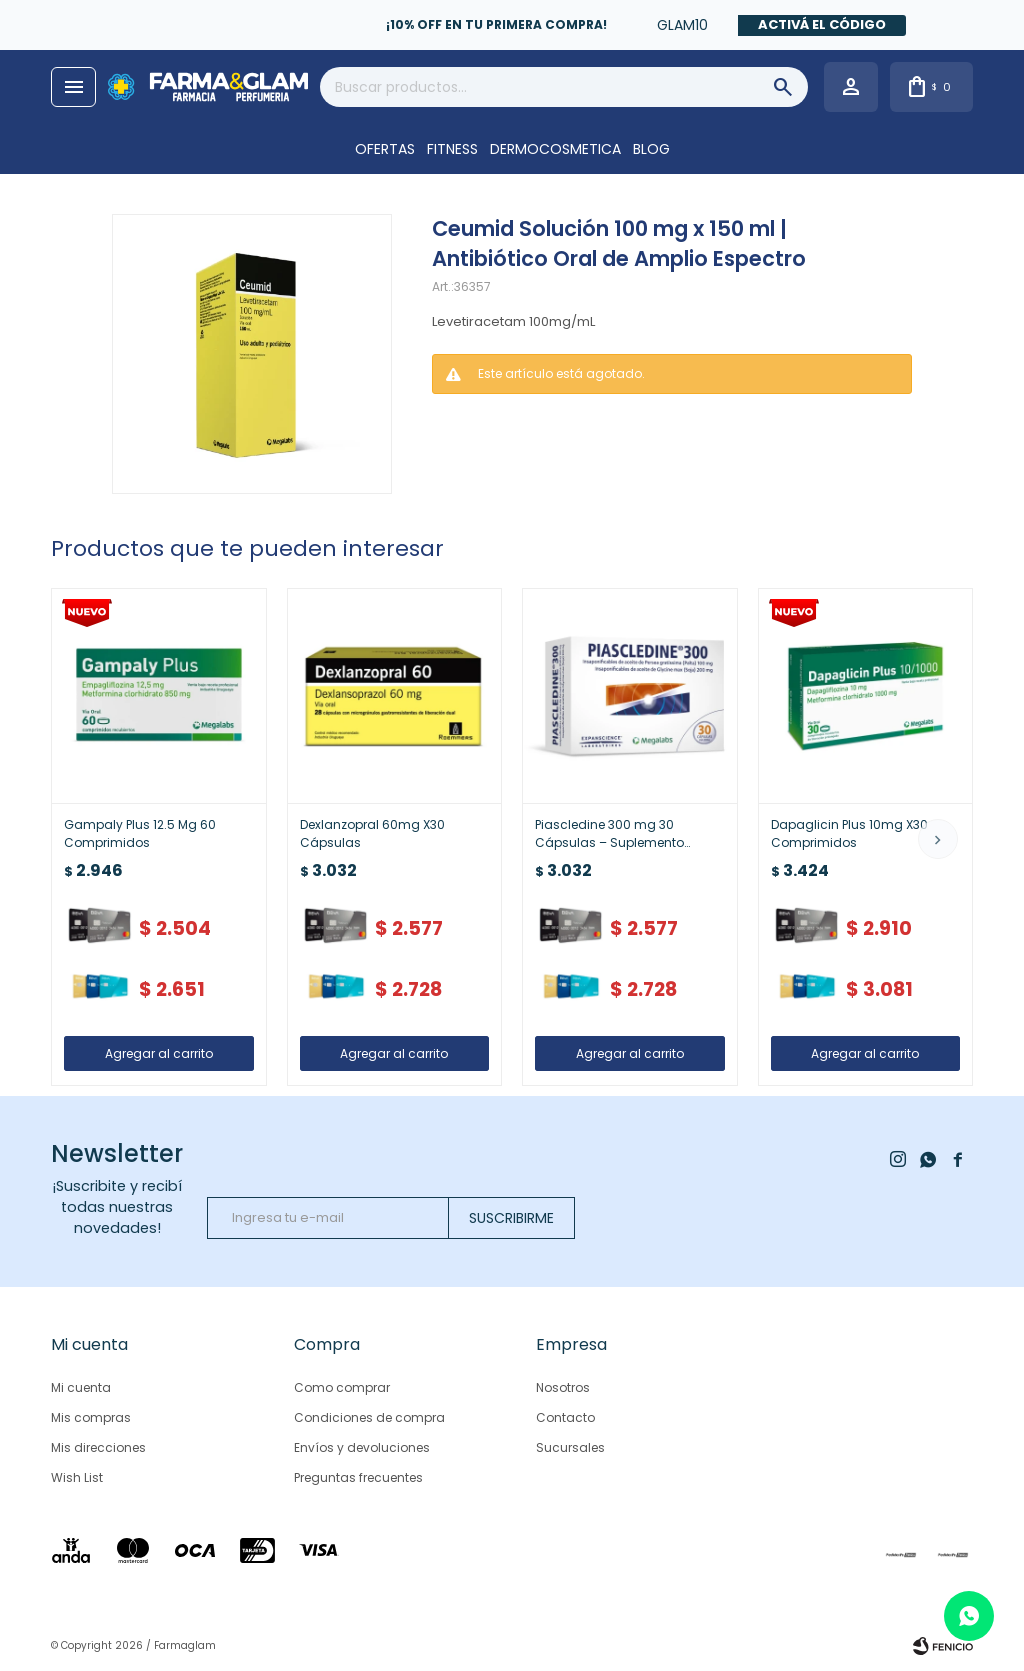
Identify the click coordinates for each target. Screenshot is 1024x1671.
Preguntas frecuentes (358, 1477)
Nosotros (563, 1387)
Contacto (565, 1417)
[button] (938, 839)
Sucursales (570, 1447)
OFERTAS (385, 149)
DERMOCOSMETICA (555, 149)
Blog (651, 149)
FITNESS (452, 149)
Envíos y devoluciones (362, 1447)
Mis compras (91, 1417)
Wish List (77, 1477)
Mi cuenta (81, 1387)
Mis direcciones (98, 1447)
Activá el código (822, 24)
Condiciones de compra (369, 1417)
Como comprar (342, 1387)
